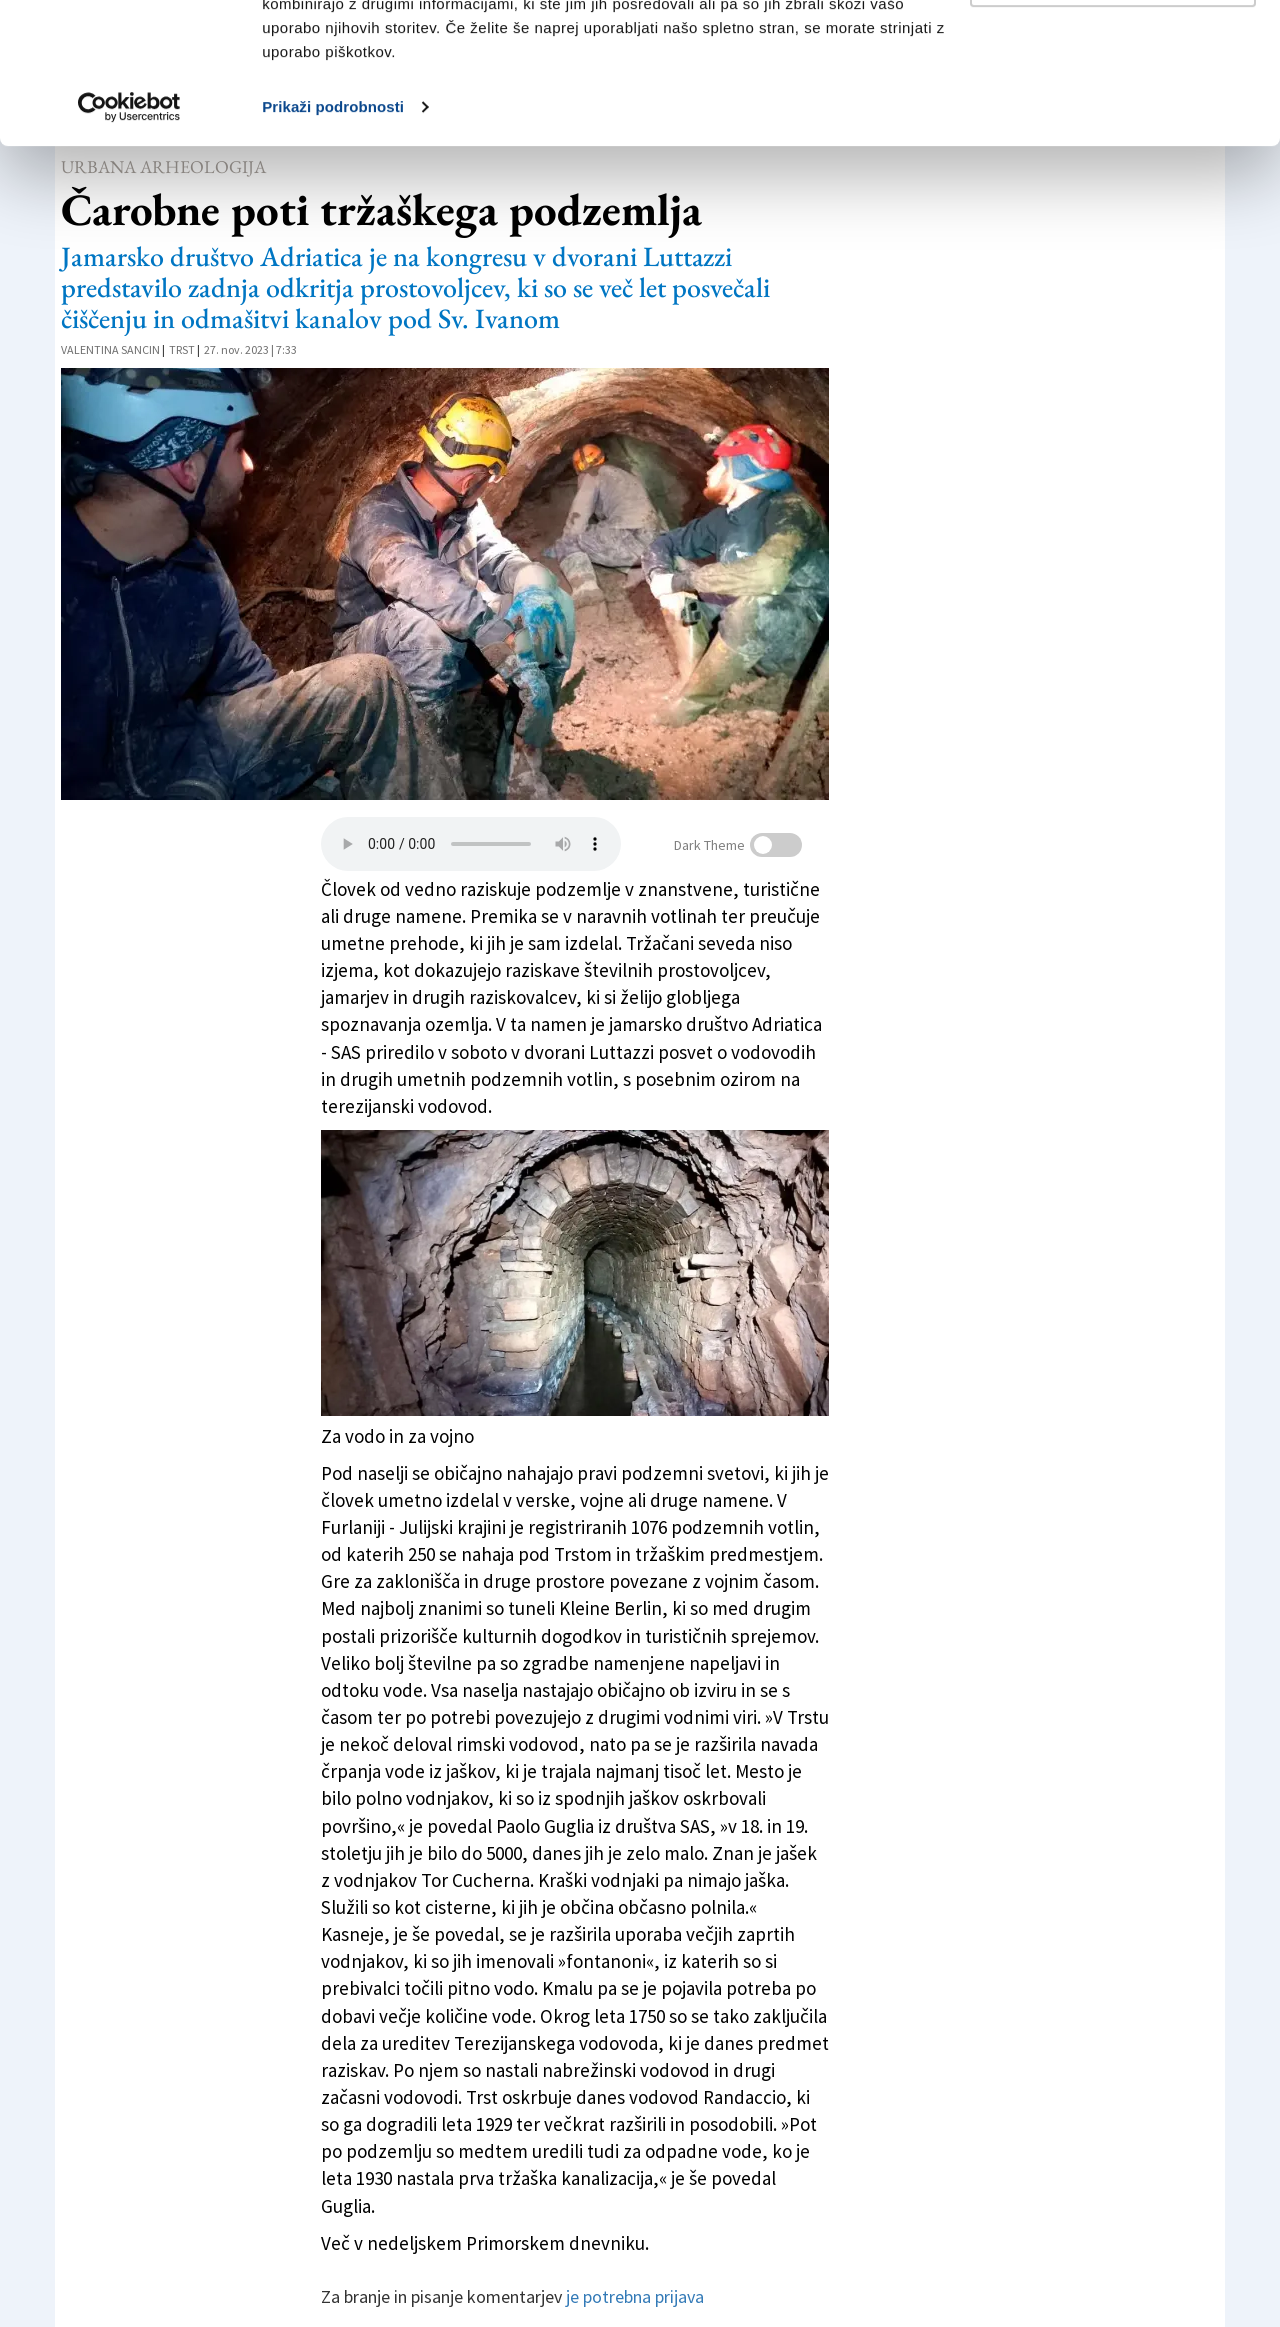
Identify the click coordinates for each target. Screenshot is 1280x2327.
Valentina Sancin (110, 349)
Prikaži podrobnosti (333, 247)
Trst (182, 349)
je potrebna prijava (635, 2296)
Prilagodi (1114, 118)
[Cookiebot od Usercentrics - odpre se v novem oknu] (129, 248)
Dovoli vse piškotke (1113, 52)
